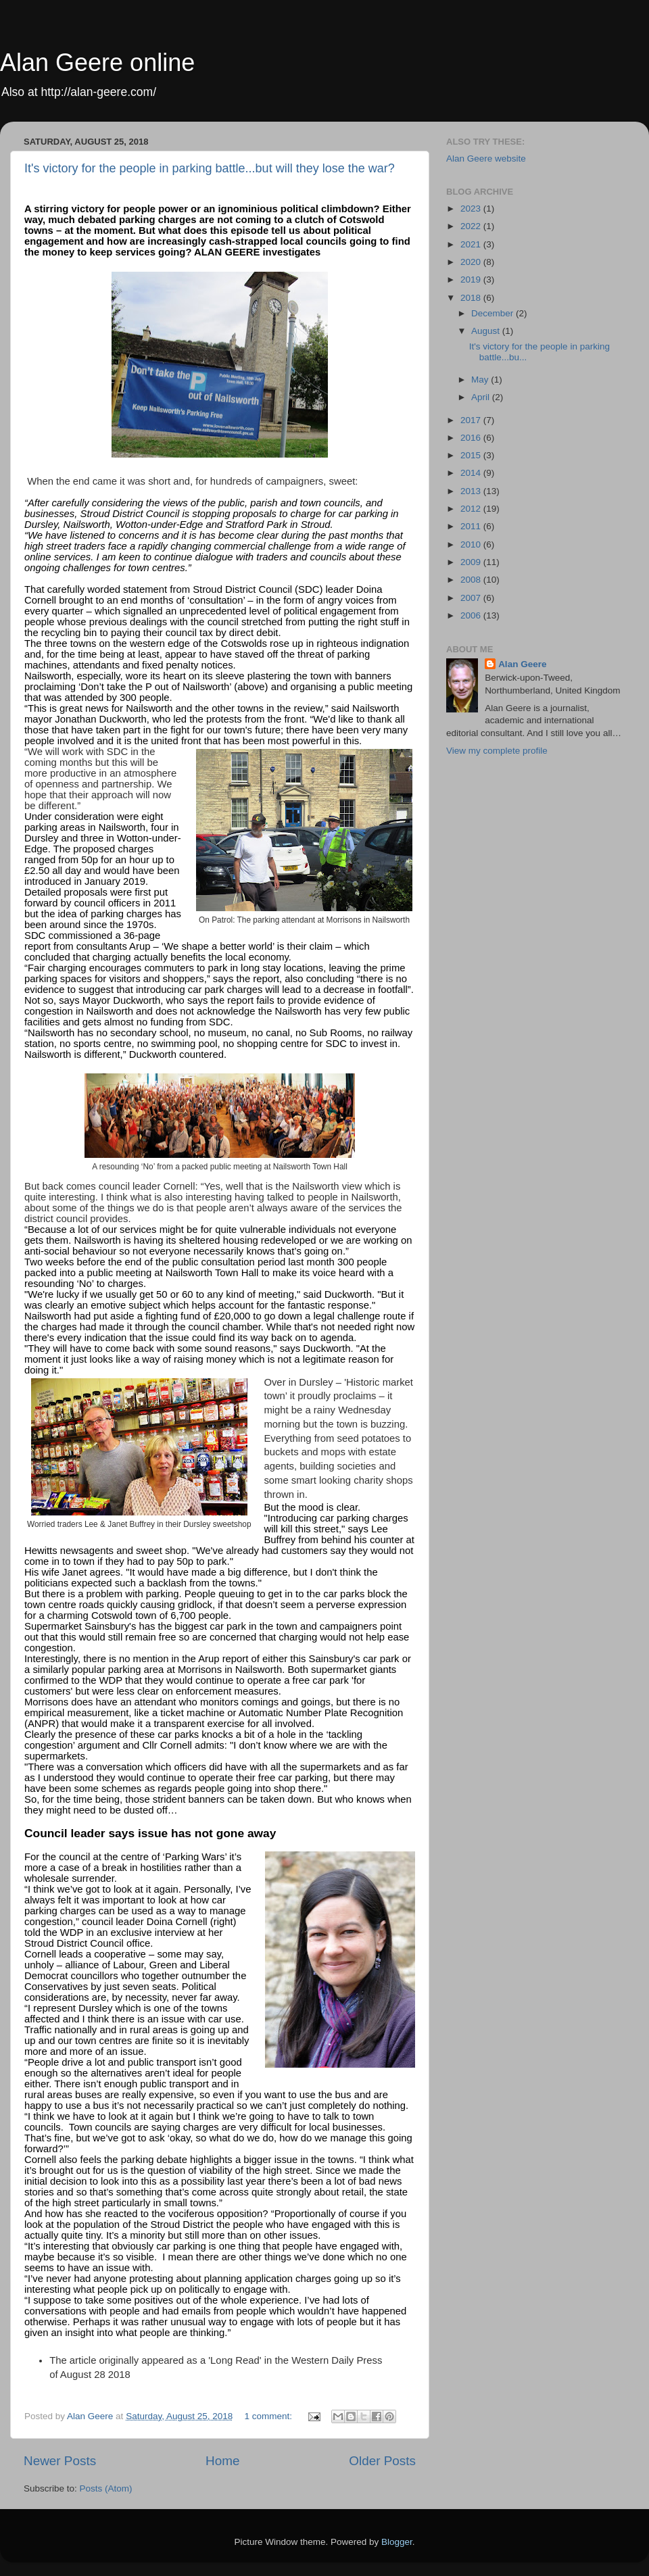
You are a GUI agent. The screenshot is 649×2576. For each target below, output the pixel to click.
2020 (471, 262)
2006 (471, 615)
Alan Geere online (97, 62)
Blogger (396, 2542)
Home (222, 2461)
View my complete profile (497, 751)
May (481, 379)
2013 (471, 491)
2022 (471, 226)
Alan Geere (522, 664)
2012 (471, 509)
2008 (471, 580)
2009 (471, 562)
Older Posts (382, 2461)
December (493, 313)
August (486, 331)
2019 (471, 279)
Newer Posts (60, 2461)
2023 (471, 208)
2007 (471, 598)
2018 (471, 298)
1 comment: (270, 2416)
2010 (471, 544)
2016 (471, 438)
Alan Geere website (486, 158)
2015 (471, 455)
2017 (471, 420)
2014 (471, 473)
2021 (471, 244)
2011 (471, 526)
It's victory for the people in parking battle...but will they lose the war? (209, 168)
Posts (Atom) (106, 2488)
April (481, 397)
